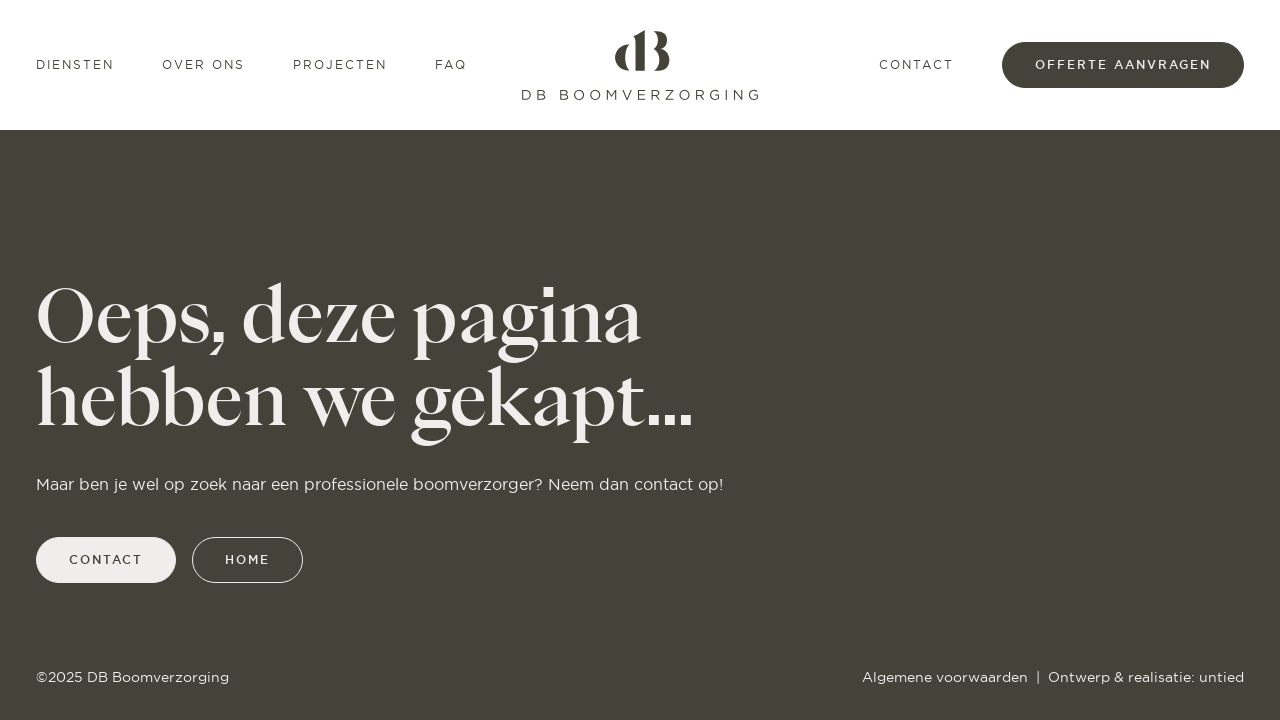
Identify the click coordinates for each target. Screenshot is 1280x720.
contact (106, 560)
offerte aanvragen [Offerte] (1123, 65)
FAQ (451, 64)
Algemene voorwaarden (945, 677)
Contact (916, 64)
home (247, 560)
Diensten (75, 64)
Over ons (203, 64)
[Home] (640, 65)
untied (1221, 677)
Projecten (340, 64)
